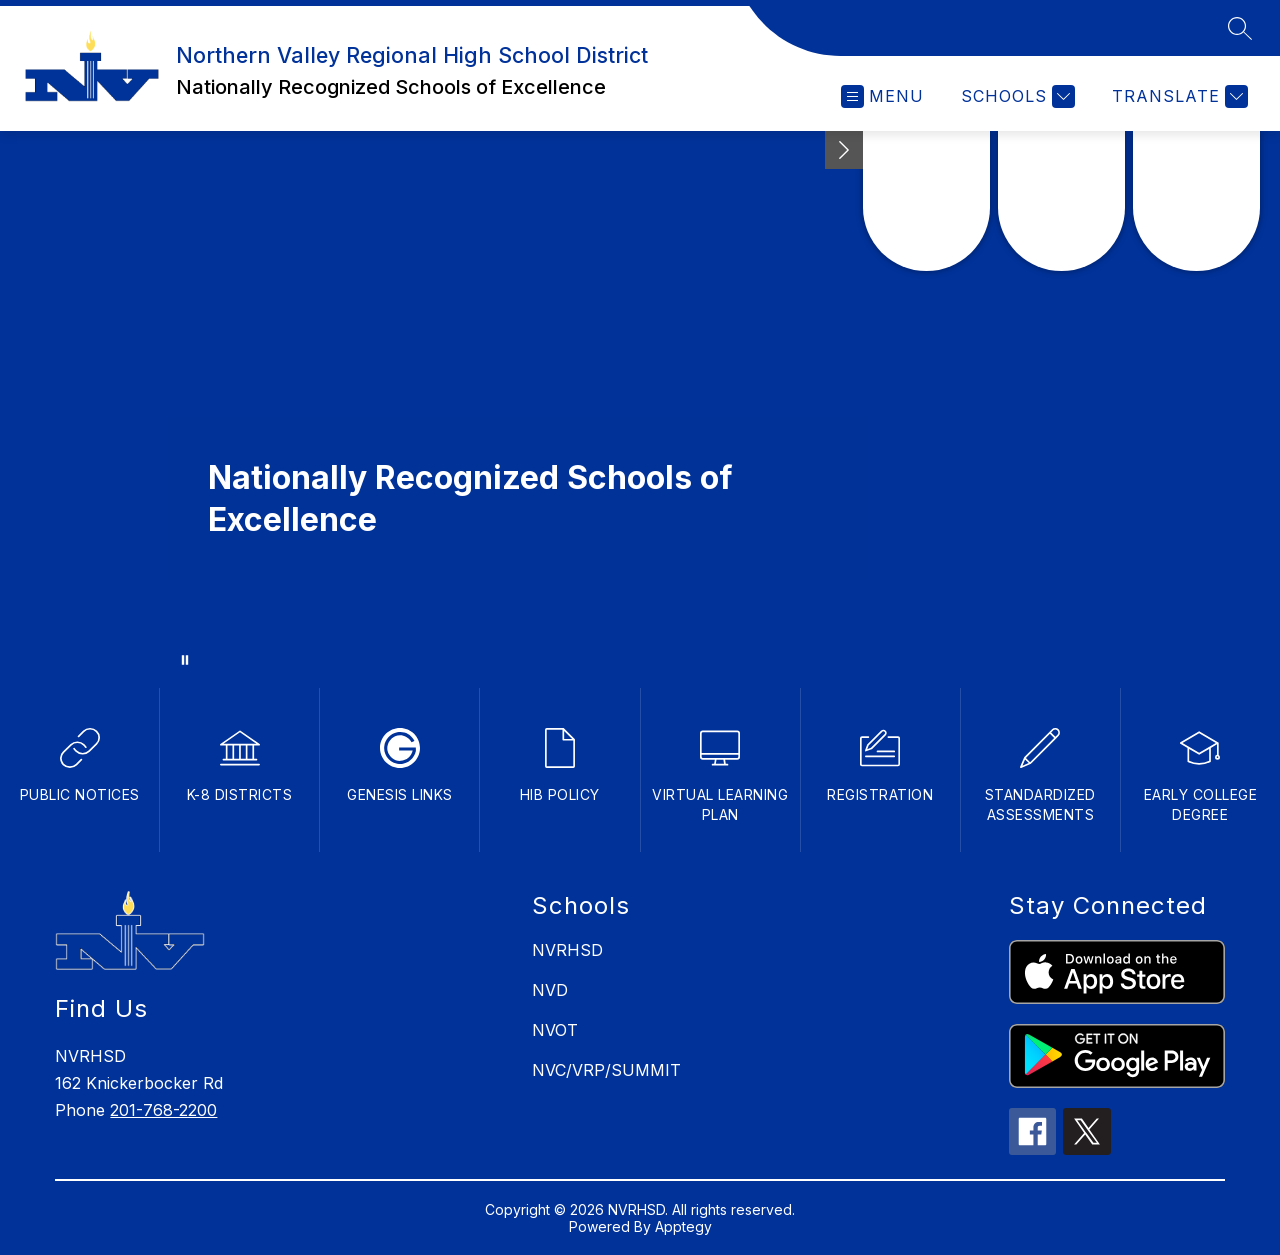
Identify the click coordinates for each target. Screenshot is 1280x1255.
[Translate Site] (1177, 96)
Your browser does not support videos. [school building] (640, 405)
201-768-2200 (163, 1110)
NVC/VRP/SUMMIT (606, 1070)
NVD (550, 990)
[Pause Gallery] (185, 660)
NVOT (555, 1030)
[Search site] (1240, 28)
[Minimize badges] (844, 150)
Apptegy (683, 1226)
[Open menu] (882, 96)
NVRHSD (567, 950)
